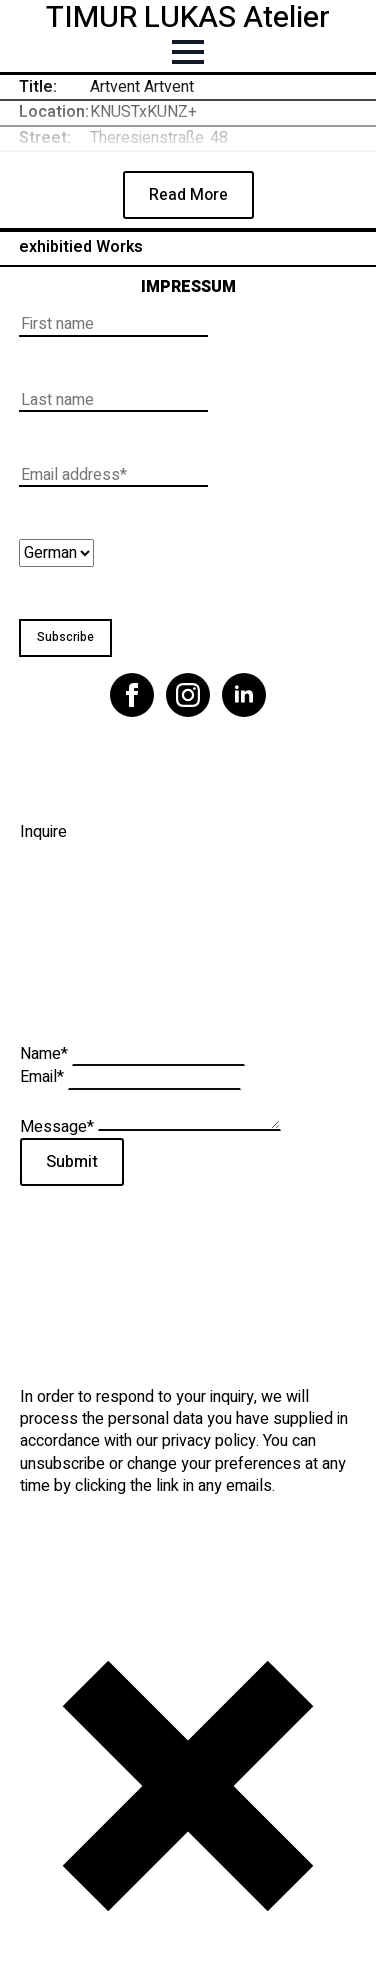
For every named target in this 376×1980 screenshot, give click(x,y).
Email (44, 1077)
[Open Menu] (188, 52)
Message (59, 1126)
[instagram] (188, 695)
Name (46, 1054)
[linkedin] (244, 695)
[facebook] (132, 695)
